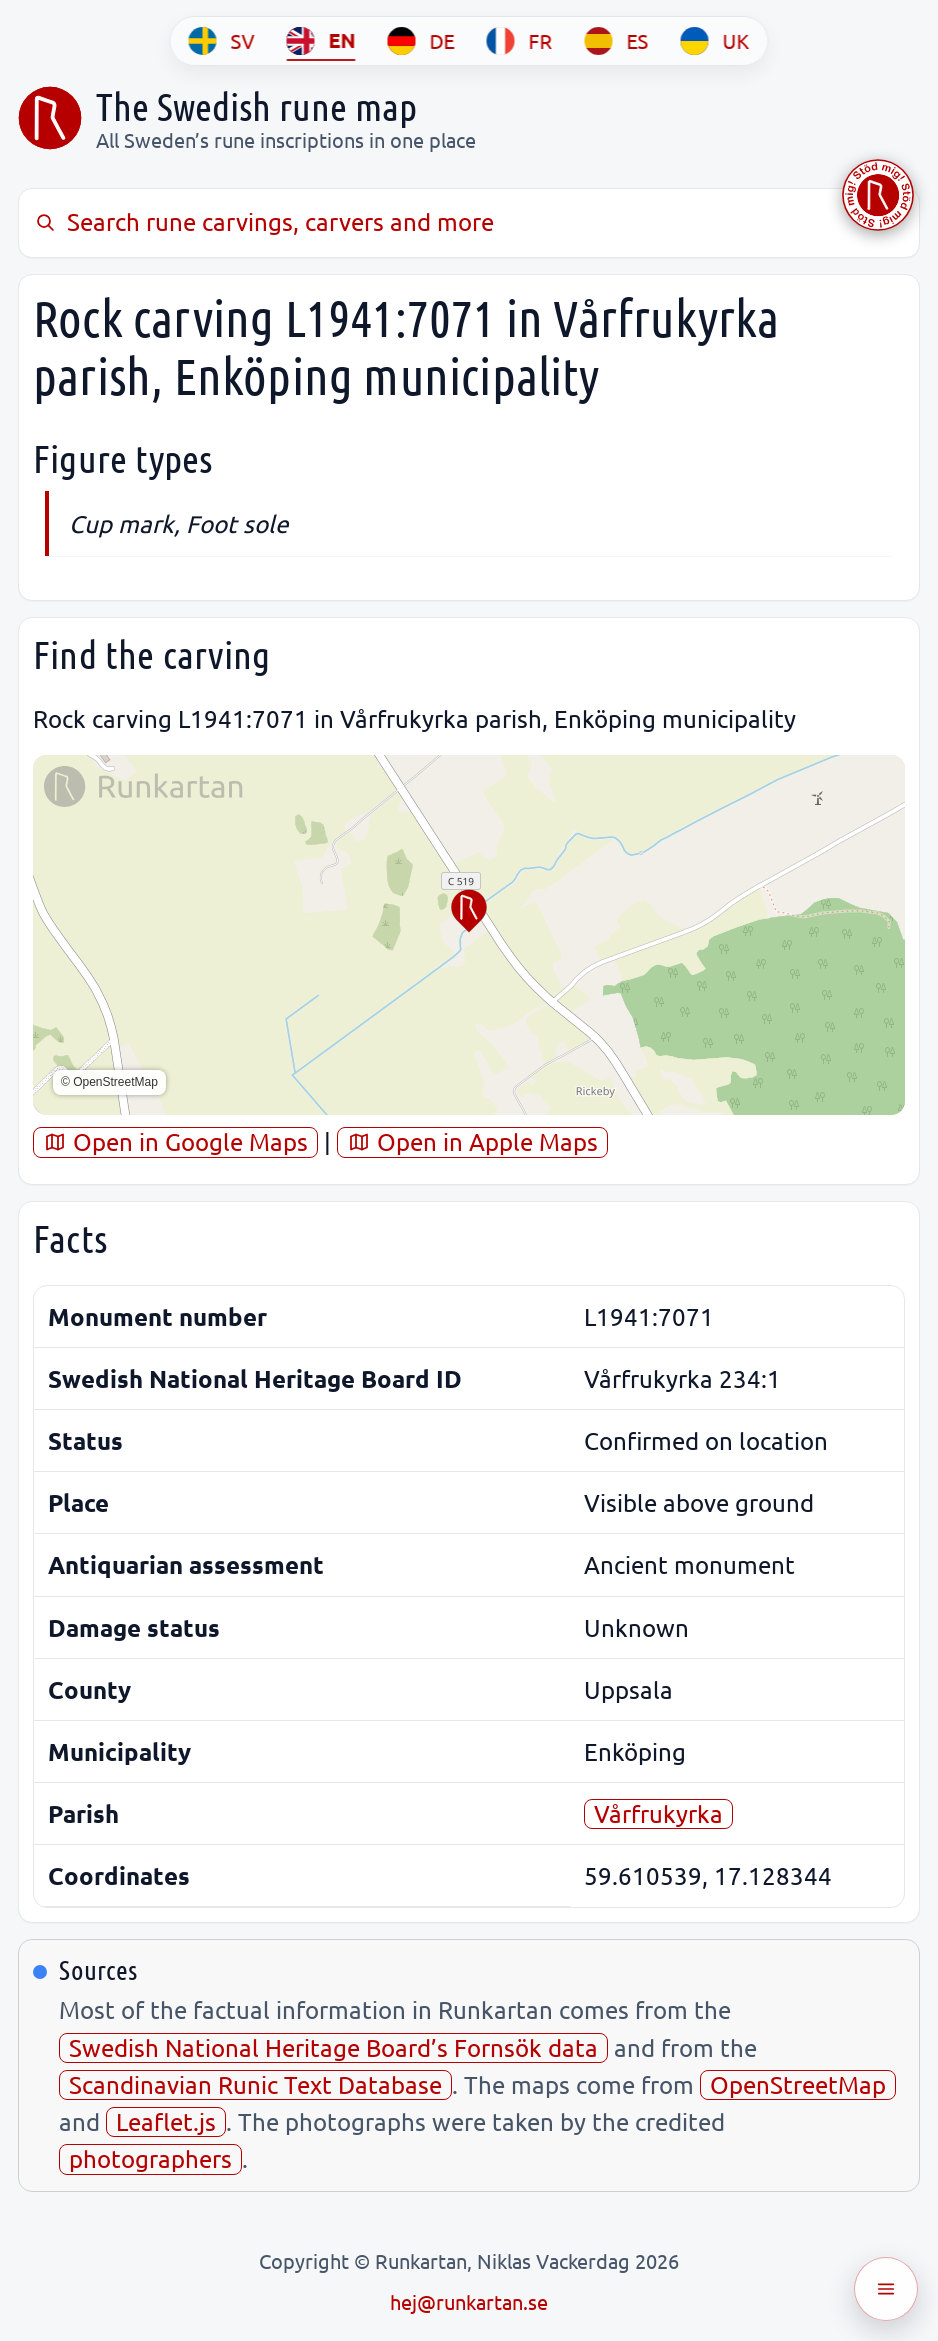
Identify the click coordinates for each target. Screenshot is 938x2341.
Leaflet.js (166, 2121)
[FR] (520, 41)
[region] (469, 935)
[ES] (617, 41)
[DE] (421, 41)
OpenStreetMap (798, 2084)
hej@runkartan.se (469, 2301)
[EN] (321, 41)
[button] (469, 911)
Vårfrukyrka (658, 1813)
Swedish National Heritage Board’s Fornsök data (333, 2047)
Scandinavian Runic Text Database (255, 2084)
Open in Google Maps (175, 1141)
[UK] (715, 41)
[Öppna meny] (886, 2289)
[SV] (222, 41)
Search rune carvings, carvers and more (263, 221)
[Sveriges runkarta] (50, 118)
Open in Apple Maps (472, 1141)
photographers (150, 2158)
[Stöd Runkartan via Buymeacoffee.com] (878, 195)
